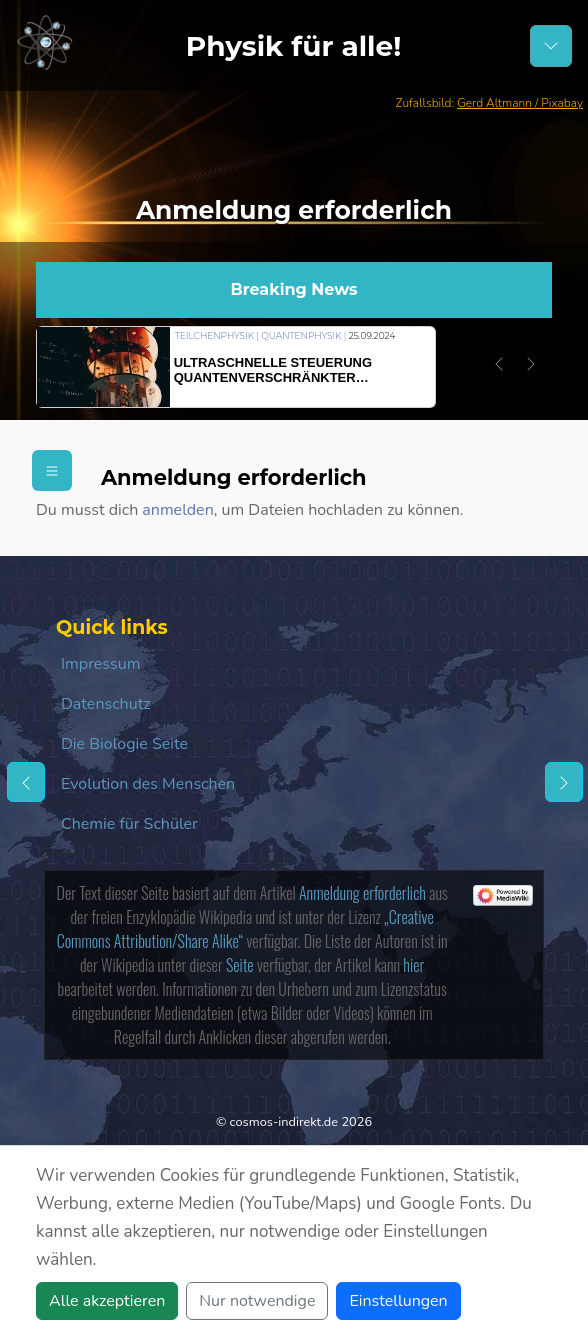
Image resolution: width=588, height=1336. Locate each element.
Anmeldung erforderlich (362, 893)
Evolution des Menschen (148, 784)
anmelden (177, 510)
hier (413, 965)
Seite (240, 965)
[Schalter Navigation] (551, 46)
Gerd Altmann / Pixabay (520, 103)
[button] (499, 364)
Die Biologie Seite (124, 744)
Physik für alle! (294, 46)
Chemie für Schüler (129, 824)
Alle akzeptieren (107, 1301)
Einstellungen (398, 1301)
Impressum (100, 664)
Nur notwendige (257, 1301)
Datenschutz (106, 704)
